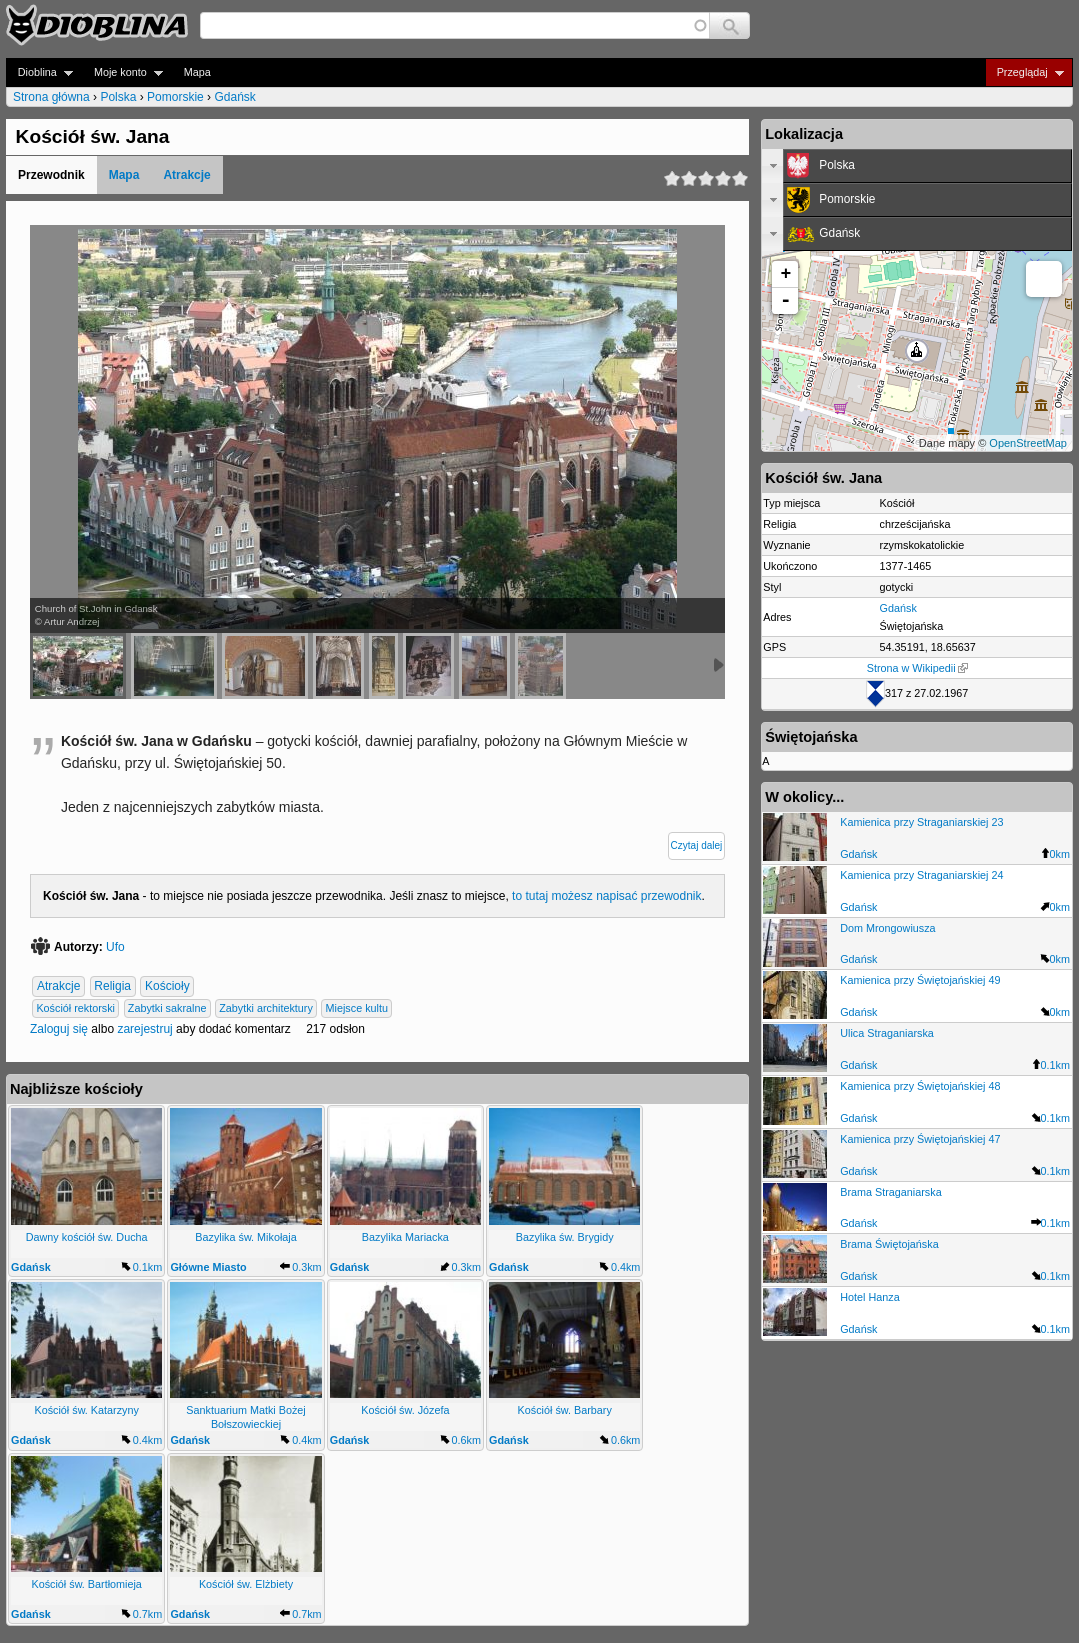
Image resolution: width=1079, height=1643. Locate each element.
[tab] (917, 166)
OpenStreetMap (1028, 443)
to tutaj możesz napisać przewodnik (606, 896)
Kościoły (167, 986)
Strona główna (51, 97)
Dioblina (39, 72)
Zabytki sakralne (167, 1008)
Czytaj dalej (697, 845)
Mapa (197, 72)
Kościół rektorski (75, 1008)
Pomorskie (175, 97)
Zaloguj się (59, 1029)
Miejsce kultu (357, 1008)
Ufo (115, 947)
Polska (118, 97)
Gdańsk (234, 97)
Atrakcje (186, 175)
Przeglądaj (1024, 72)
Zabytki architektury (266, 1008)
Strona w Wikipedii (917, 668)
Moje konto (122, 72)
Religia (112, 986)
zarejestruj (144, 1029)
